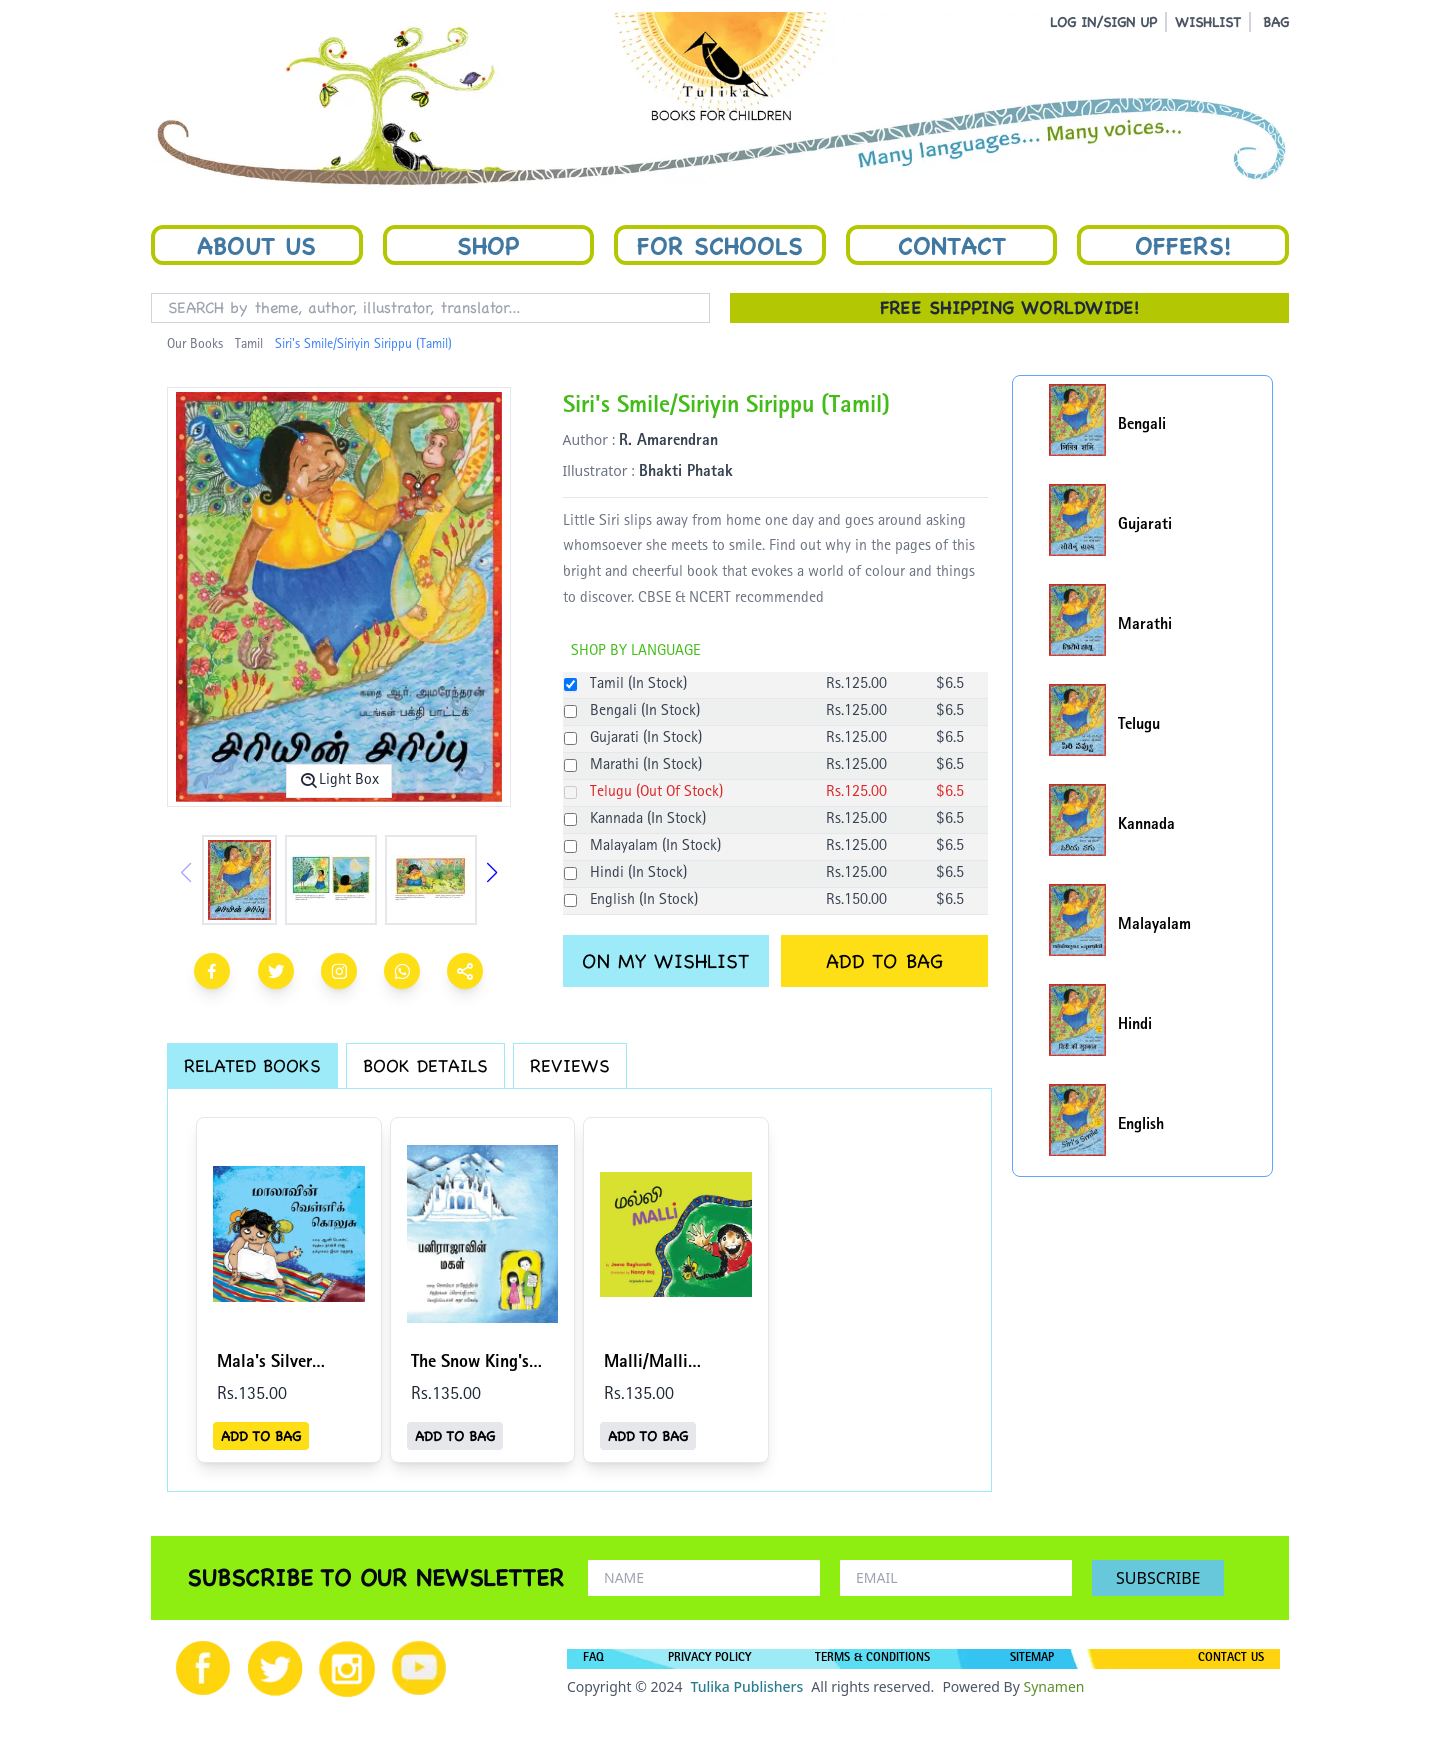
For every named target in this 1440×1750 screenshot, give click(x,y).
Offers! (1183, 245)
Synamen (1053, 1686)
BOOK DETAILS (425, 1065)
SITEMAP (1032, 1659)
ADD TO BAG (884, 961)
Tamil (249, 345)
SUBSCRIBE (1158, 1578)
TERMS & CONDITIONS (872, 1659)
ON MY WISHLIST (665, 961)
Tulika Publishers (746, 1686)
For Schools (720, 245)
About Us (256, 245)
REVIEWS (570, 1065)
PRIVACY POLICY (709, 1659)
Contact (952, 245)
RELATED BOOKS (252, 1065)
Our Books (195, 345)
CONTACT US (1231, 1659)
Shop (488, 245)
